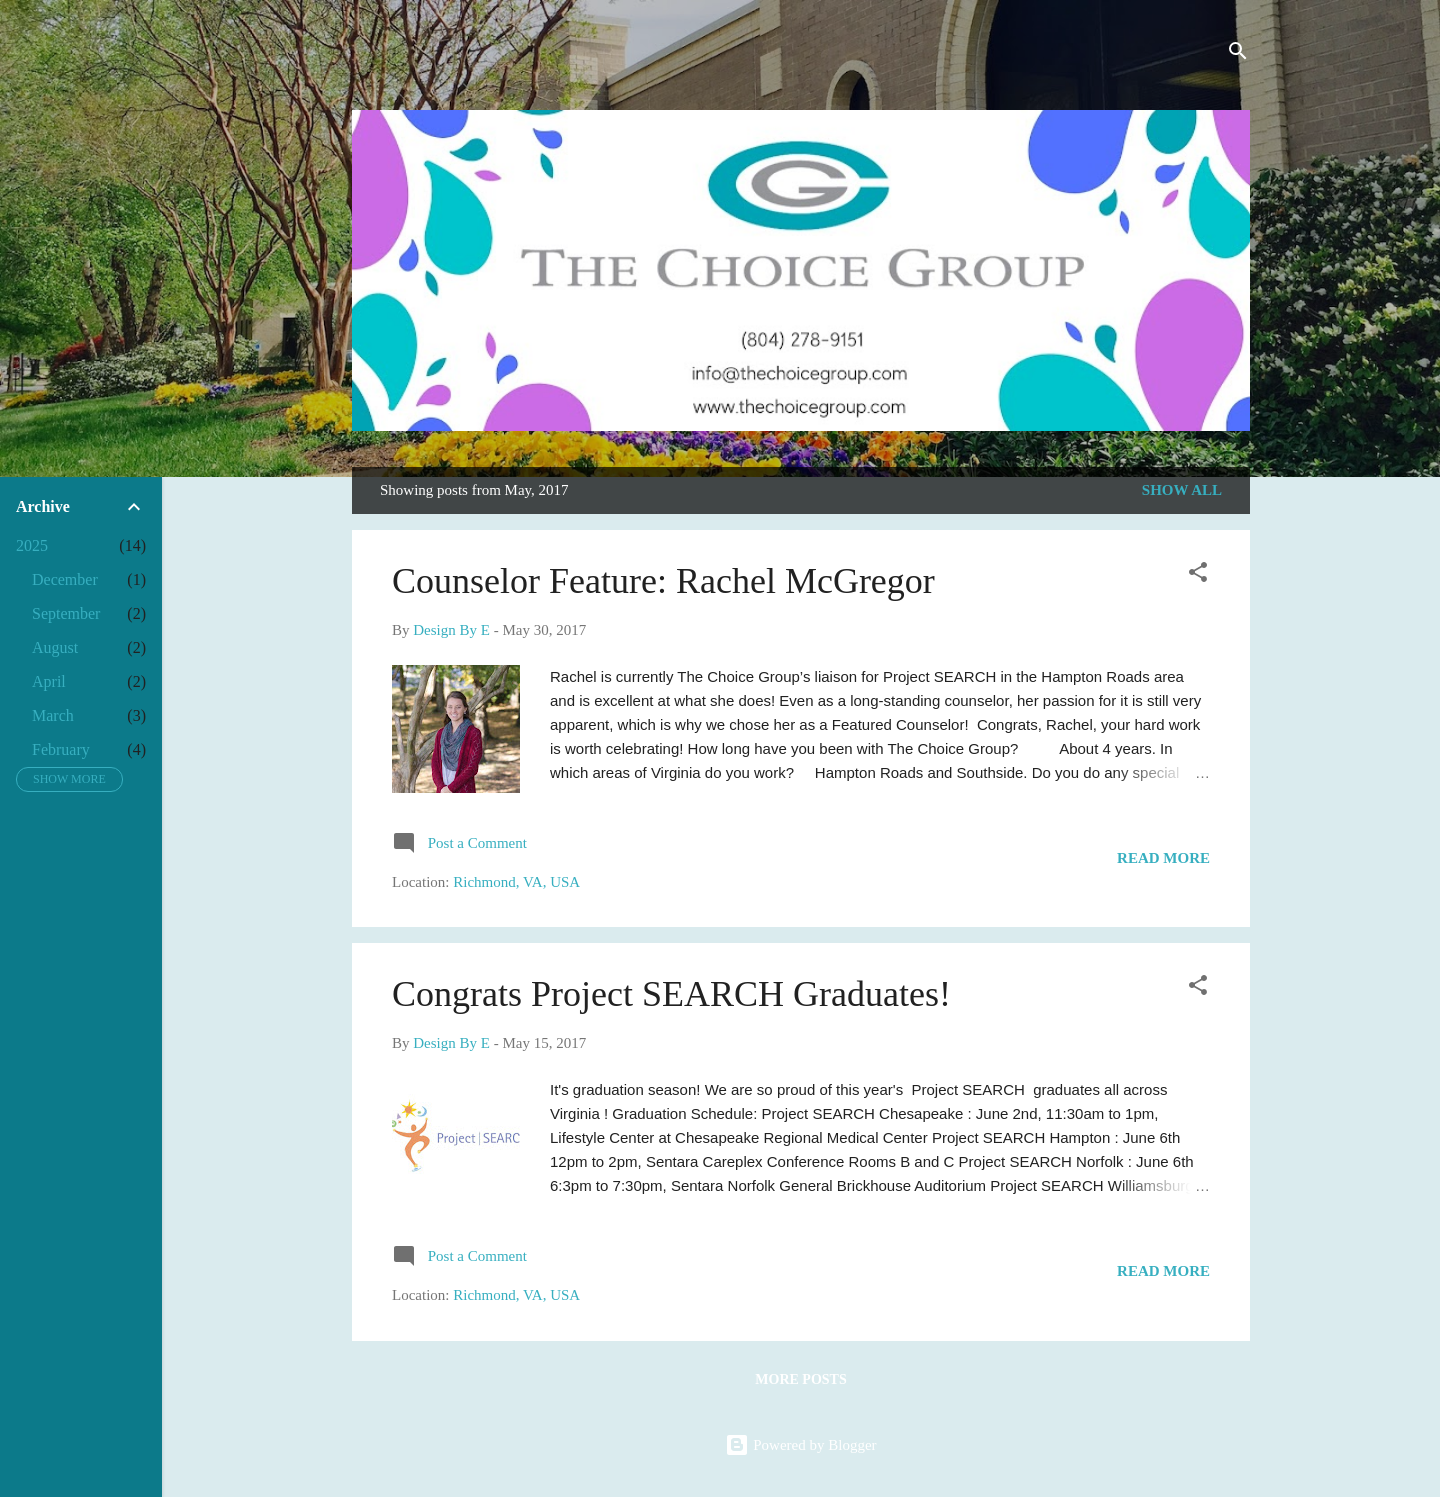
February (61, 749)
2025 (32, 545)
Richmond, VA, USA (516, 882)
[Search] (1238, 54)
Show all (1182, 490)
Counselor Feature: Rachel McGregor (663, 581)
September (66, 613)
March (53, 715)
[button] (1198, 575)
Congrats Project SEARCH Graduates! (671, 994)
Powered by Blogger (800, 1445)
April (49, 681)
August (55, 647)
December (65, 579)
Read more (1163, 858)
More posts (800, 1379)
